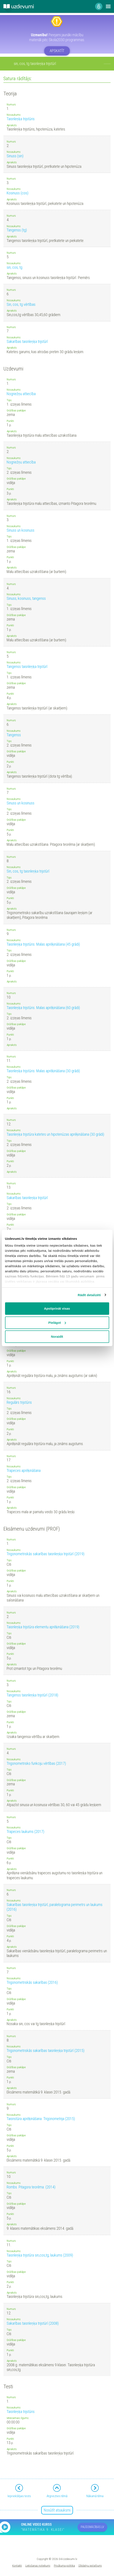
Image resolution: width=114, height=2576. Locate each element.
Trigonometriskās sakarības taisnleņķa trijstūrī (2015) (45, 2050)
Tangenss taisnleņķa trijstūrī (27, 666)
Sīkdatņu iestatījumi (90, 2565)
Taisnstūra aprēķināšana (24, 1266)
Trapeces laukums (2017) (25, 1831)
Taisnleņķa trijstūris (21, 119)
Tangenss (14, 735)
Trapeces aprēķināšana (24, 1470)
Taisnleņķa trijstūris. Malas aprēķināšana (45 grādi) (43, 944)
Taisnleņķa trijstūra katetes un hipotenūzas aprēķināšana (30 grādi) (55, 1134)
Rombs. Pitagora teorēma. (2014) (31, 2187)
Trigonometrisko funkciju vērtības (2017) (36, 1763)
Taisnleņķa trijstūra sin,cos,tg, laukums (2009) (40, 2255)
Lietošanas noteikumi (37, 2565)
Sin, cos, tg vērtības (21, 304)
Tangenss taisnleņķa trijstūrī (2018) (32, 1695)
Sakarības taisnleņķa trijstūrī (27, 341)
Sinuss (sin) (15, 156)
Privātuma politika (64, 2565)
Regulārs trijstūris (19, 1334)
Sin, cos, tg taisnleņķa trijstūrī (28, 871)
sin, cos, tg (14, 267)
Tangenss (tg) (17, 230)
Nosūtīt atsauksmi (57, 2510)
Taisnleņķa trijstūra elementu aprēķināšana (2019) (43, 1627)
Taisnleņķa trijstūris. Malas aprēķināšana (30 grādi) (43, 1071)
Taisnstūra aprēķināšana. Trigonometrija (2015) (41, 2118)
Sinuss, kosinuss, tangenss (26, 598)
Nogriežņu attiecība (21, 393)
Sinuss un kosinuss (20, 530)
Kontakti (17, 2565)
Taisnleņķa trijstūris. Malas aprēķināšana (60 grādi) (43, 1007)
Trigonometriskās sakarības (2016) (32, 1982)
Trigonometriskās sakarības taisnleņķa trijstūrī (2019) (45, 1554)
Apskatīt (57, 50)
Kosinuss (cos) (17, 193)
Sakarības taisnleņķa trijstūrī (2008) (33, 2323)
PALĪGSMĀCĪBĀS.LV (92, 2527)
